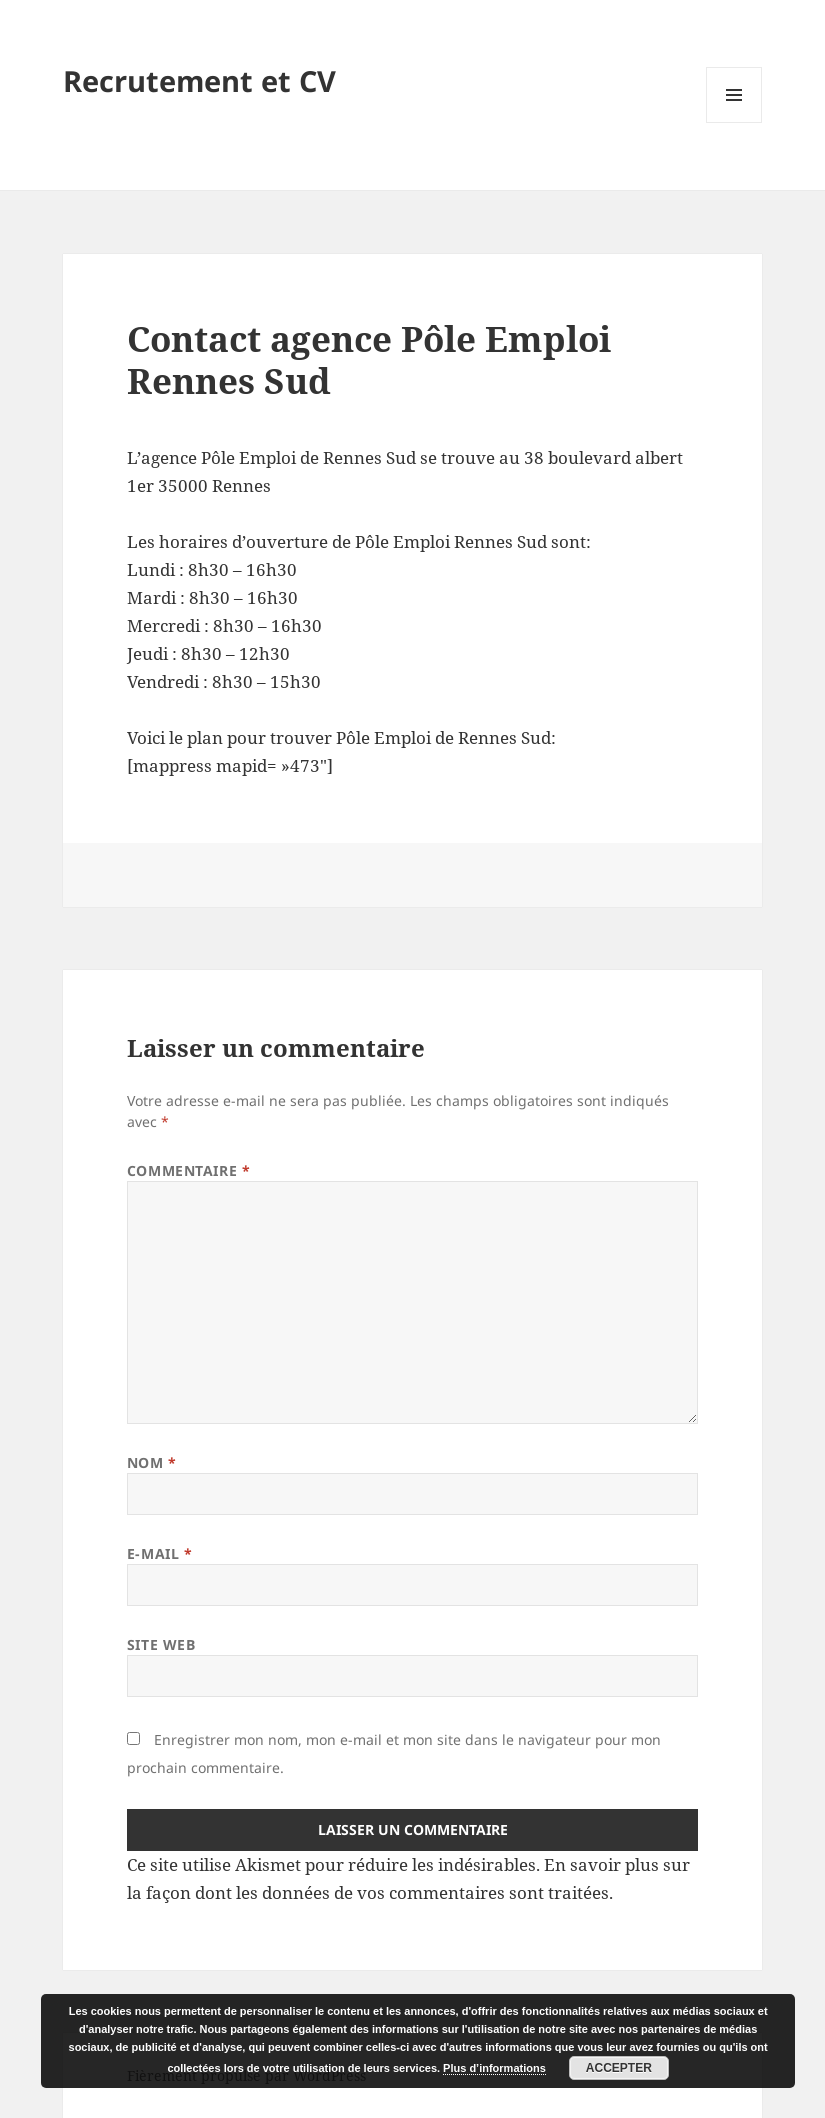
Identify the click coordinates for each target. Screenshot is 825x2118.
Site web (161, 1644)
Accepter (619, 2068)
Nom (152, 1462)
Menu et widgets (734, 122)
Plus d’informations (494, 2068)
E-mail (159, 1553)
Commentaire (188, 1170)
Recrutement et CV (199, 80)
